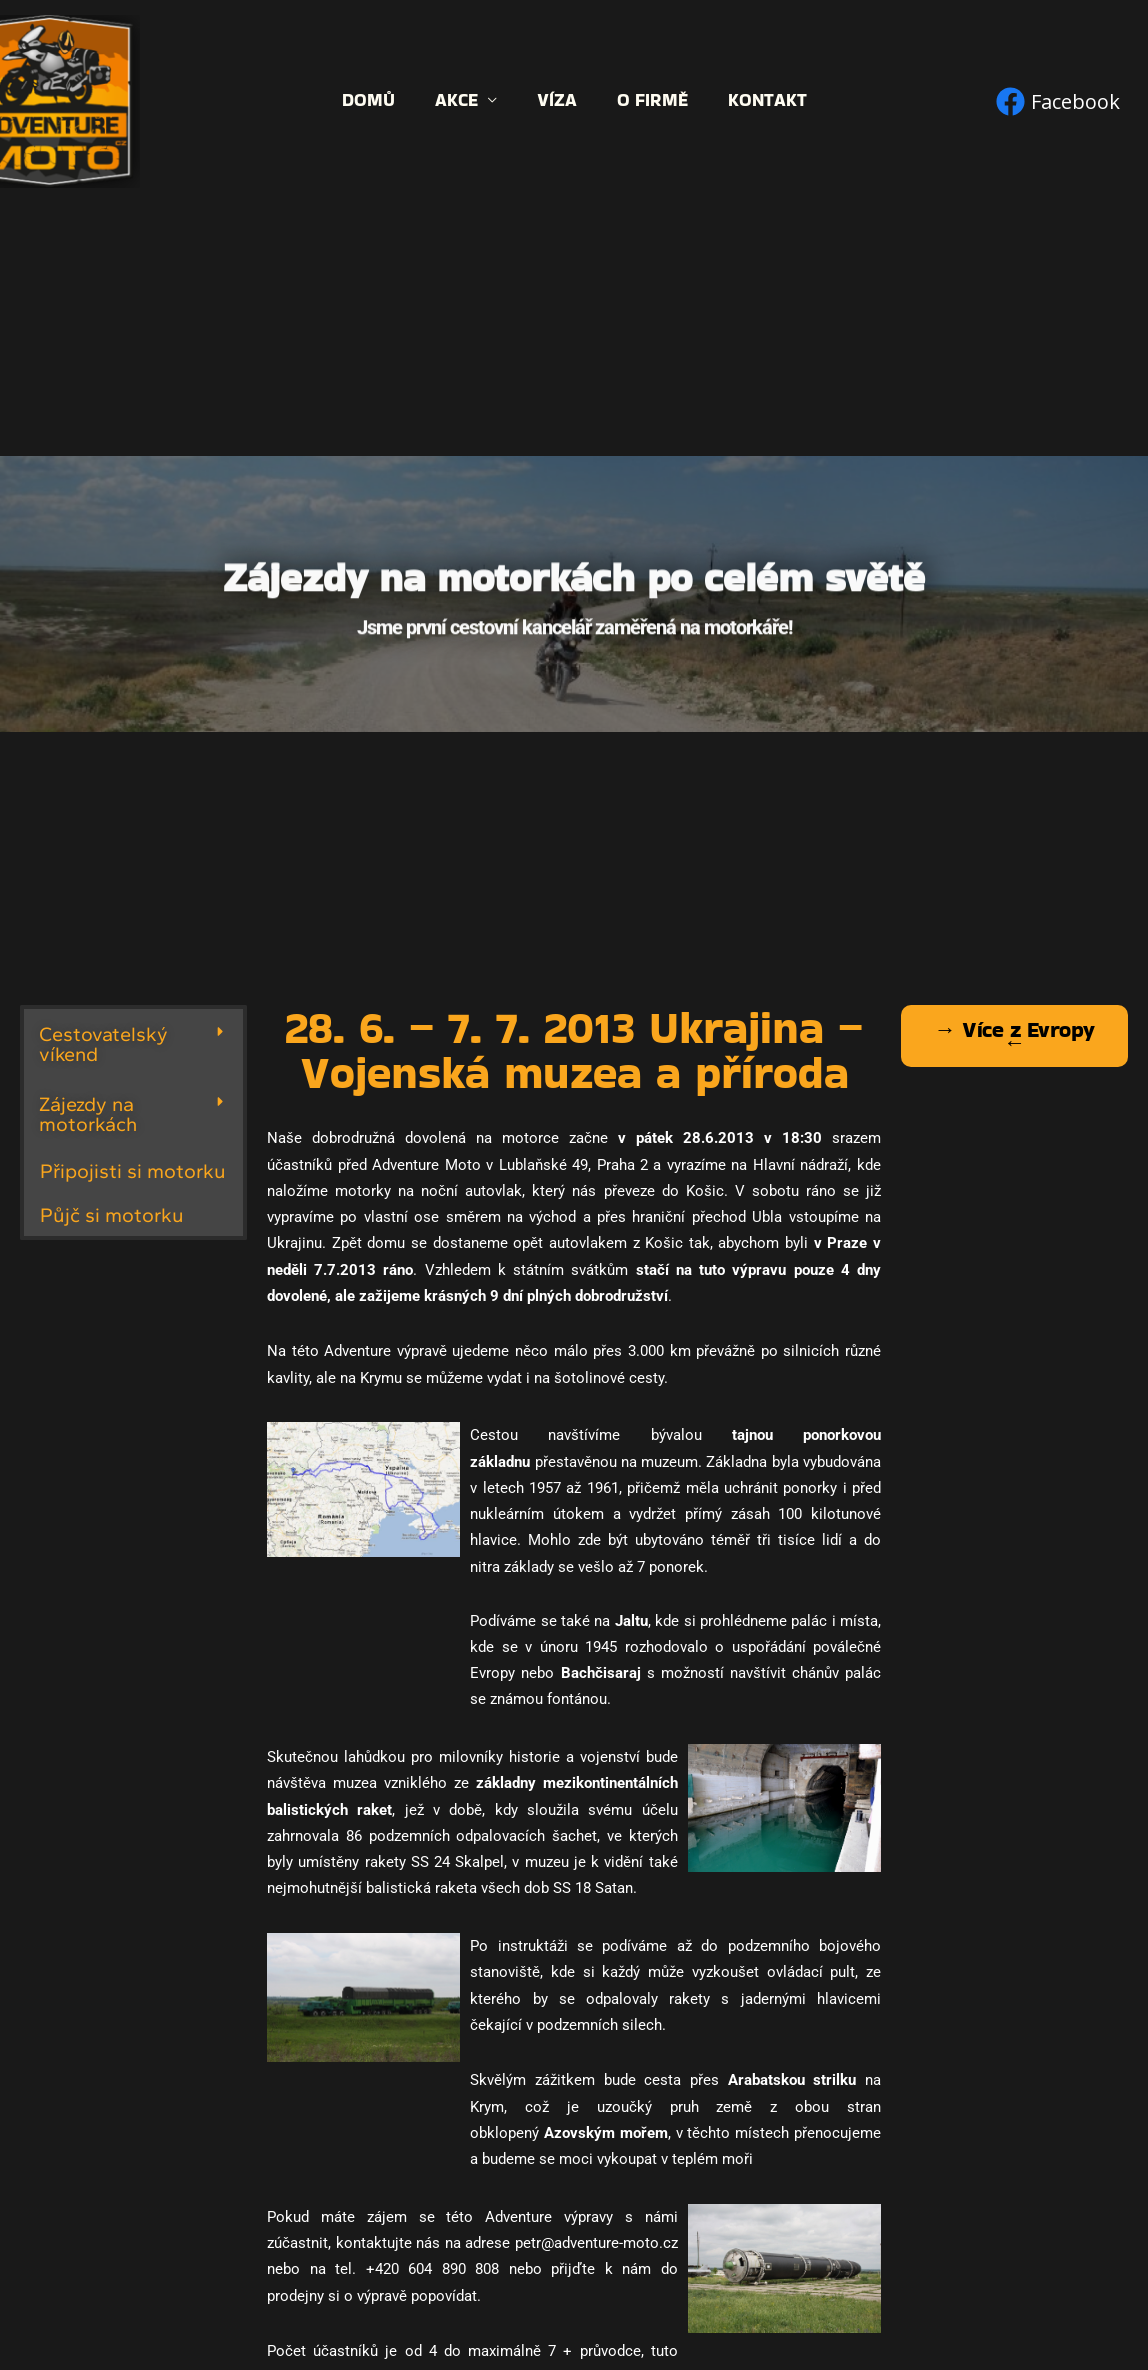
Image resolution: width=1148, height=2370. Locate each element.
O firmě (648, 100)
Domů (376, 100)
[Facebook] (1058, 101)
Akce (460, 100)
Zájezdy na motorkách (88, 1114)
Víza (557, 100)
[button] (133, 1044)
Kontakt (759, 100)
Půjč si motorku (113, 1214)
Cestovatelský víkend (103, 1044)
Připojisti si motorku (135, 1170)
